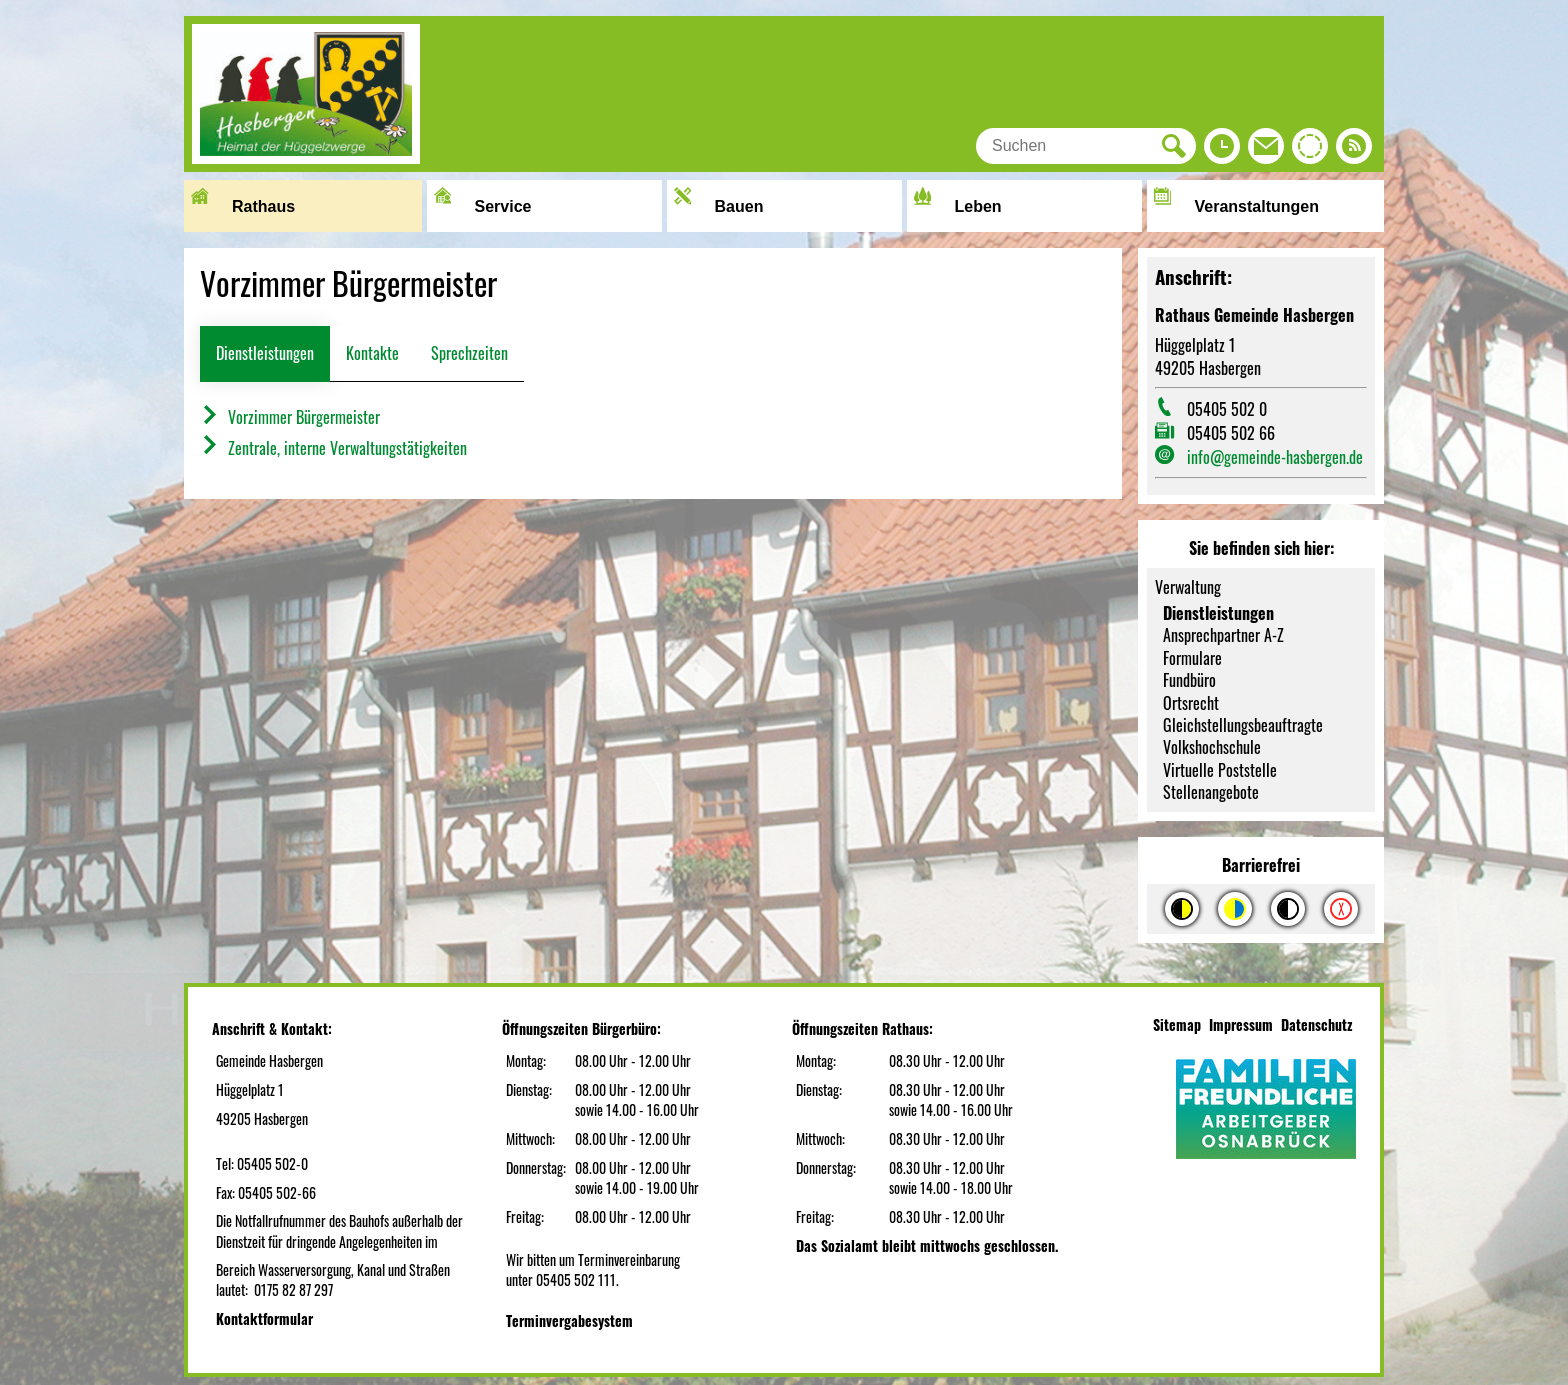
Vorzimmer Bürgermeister (290, 417)
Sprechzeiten (469, 353)
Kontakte (372, 353)
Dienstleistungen (265, 353)
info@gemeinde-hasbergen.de (1275, 457)
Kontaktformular (264, 1318)
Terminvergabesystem (569, 1320)
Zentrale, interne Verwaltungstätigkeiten (333, 448)
